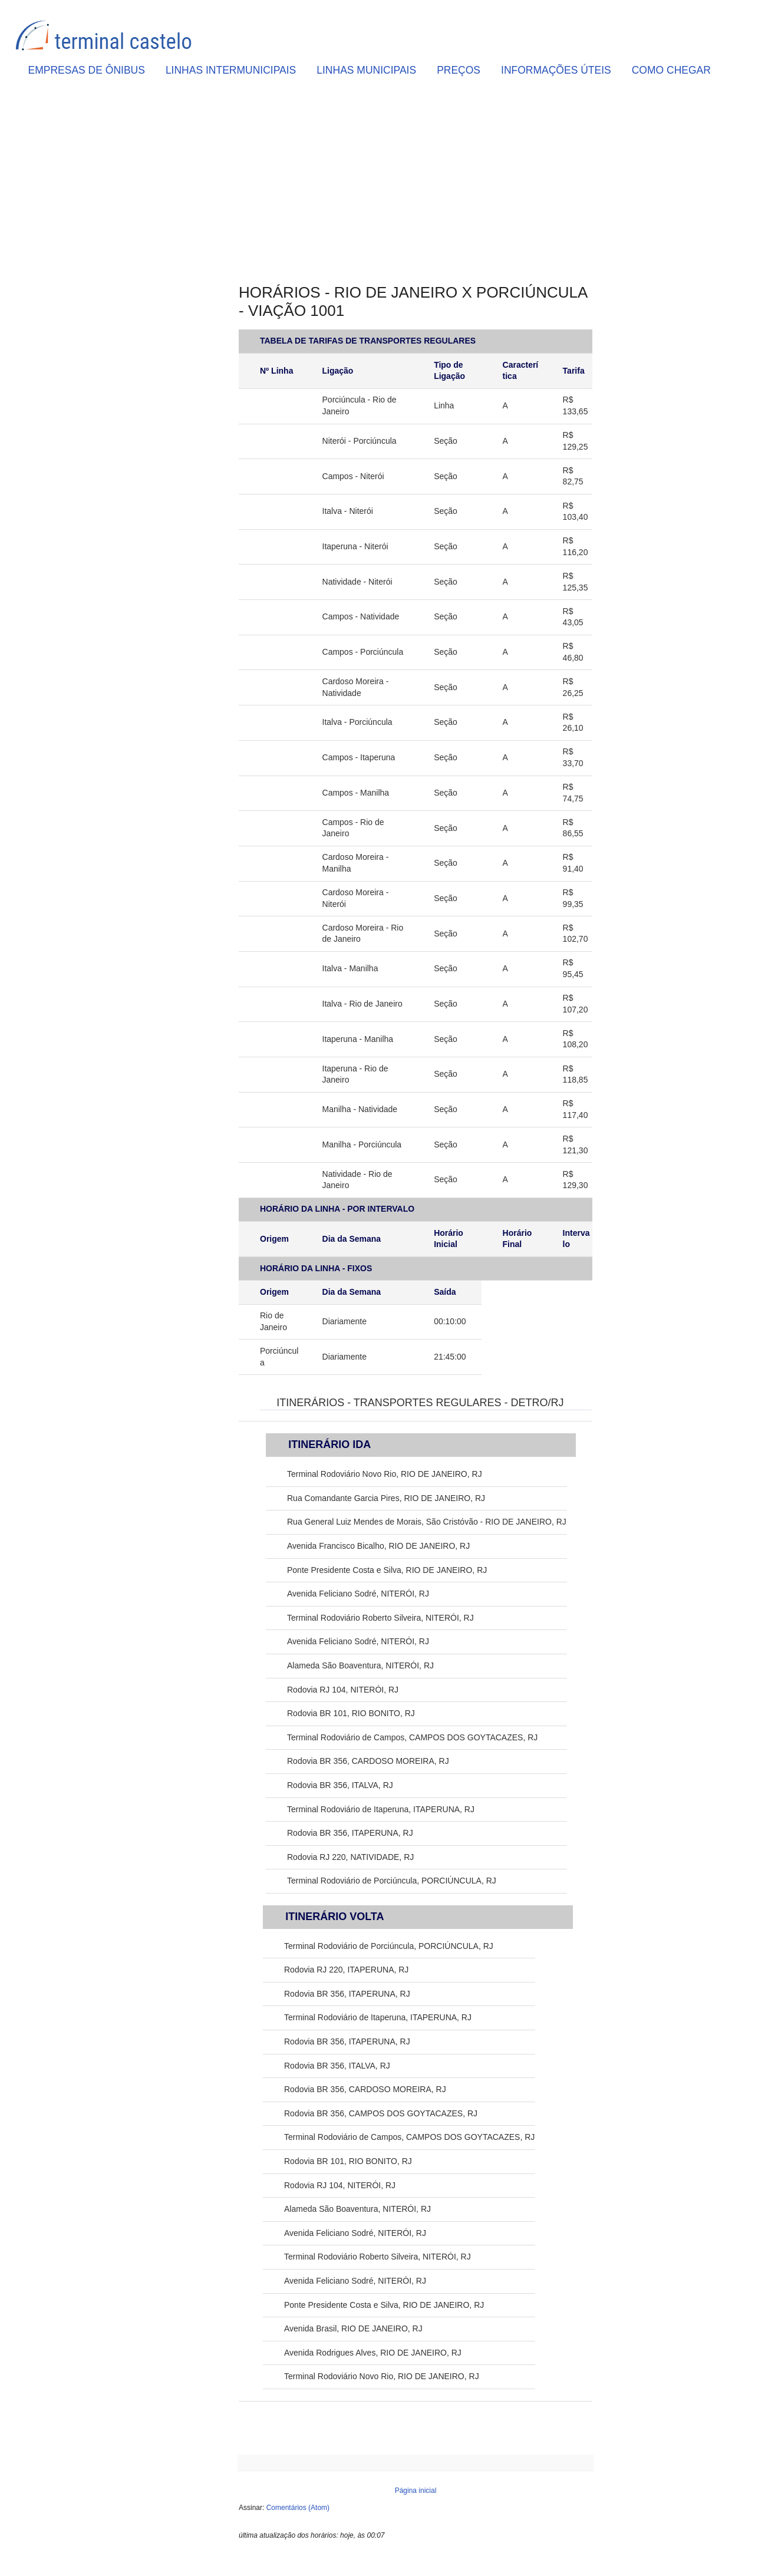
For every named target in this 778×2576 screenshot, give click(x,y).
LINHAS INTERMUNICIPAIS (231, 70)
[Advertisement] (415, 183)
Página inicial (416, 2490)
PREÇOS (458, 70)
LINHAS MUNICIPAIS (366, 70)
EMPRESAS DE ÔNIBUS (86, 70)
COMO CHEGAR (671, 70)
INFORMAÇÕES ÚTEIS (556, 70)
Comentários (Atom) (297, 2508)
